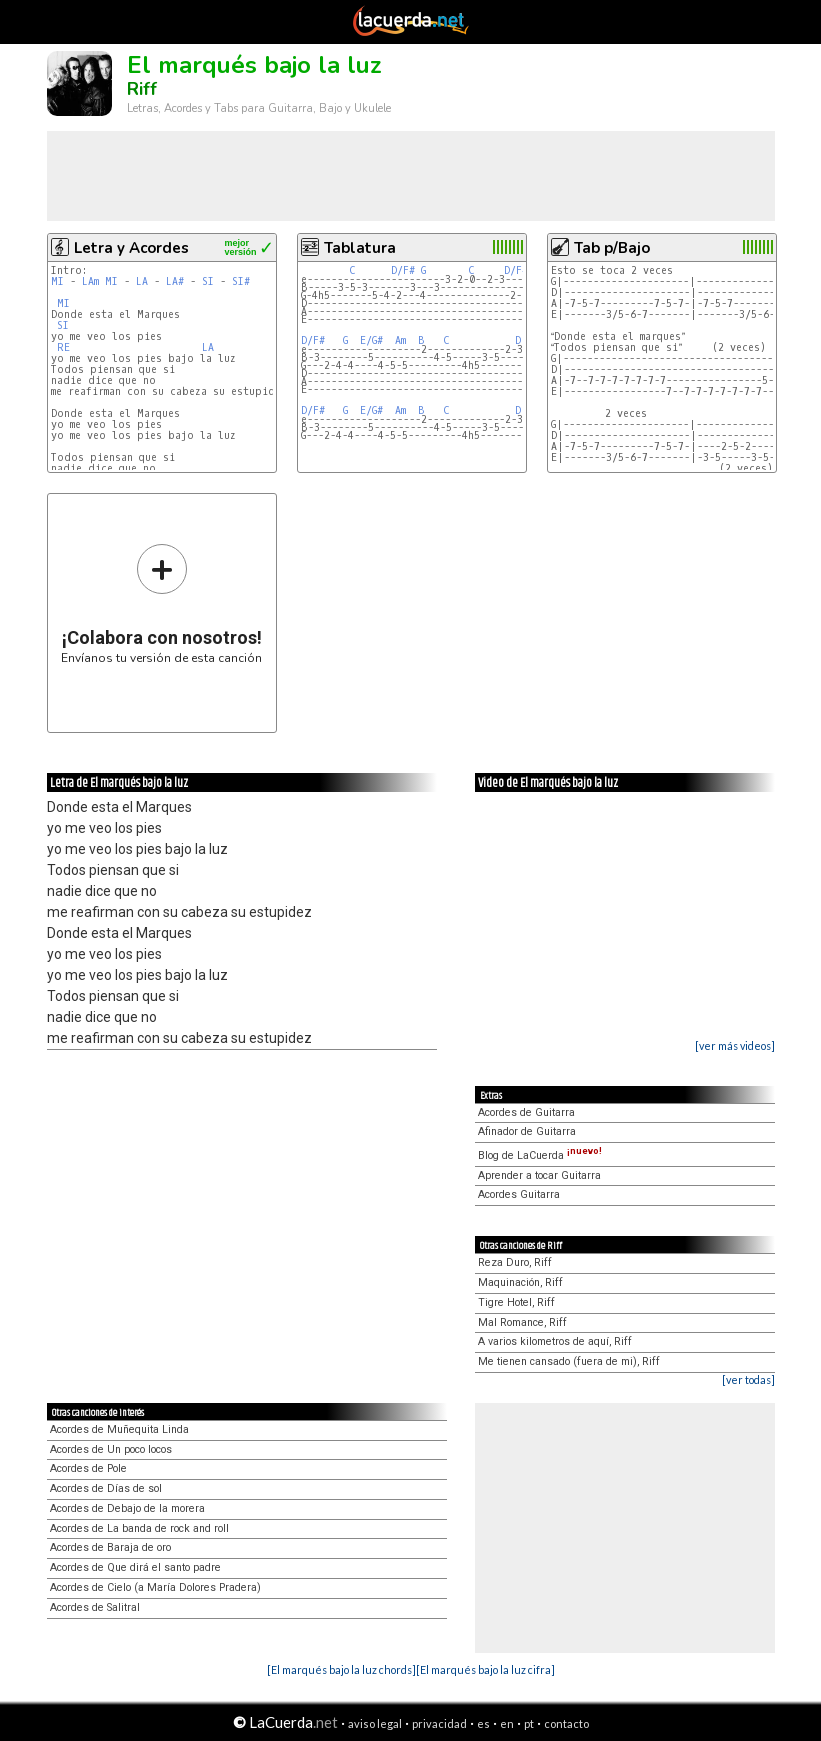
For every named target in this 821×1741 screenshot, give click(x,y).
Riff (142, 89)
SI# (241, 281)
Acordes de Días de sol (106, 1488)
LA (142, 281)
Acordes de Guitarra (526, 1112)
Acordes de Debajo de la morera (127, 1508)
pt (529, 1723)
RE (63, 347)
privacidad (439, 1723)
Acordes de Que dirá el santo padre (135, 1567)
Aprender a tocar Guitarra (539, 1175)
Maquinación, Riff (520, 1282)
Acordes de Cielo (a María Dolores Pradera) (155, 1587)
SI (208, 281)
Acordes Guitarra (519, 1194)
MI (57, 281)
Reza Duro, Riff (515, 1262)
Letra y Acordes (131, 248)
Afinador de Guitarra (527, 1131)
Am (400, 340)
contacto (566, 1723)
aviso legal (375, 1723)
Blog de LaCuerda (540, 1155)
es (483, 1723)
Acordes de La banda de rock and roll (139, 1528)
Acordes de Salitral (95, 1607)
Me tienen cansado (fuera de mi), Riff (569, 1361)
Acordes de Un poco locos (111, 1449)
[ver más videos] (735, 1045)
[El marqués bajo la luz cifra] (485, 1669)
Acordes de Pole (88, 1468)
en (507, 1723)
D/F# (403, 270)
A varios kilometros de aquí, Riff (555, 1341)
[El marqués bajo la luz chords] (341, 1669)
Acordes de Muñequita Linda (119, 1429)
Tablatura (360, 248)
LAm (90, 281)
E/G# (371, 340)
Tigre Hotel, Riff (516, 1302)
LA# (175, 281)
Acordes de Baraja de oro (110, 1547)
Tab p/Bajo (612, 248)
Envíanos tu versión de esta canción (161, 603)
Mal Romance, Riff (522, 1322)
